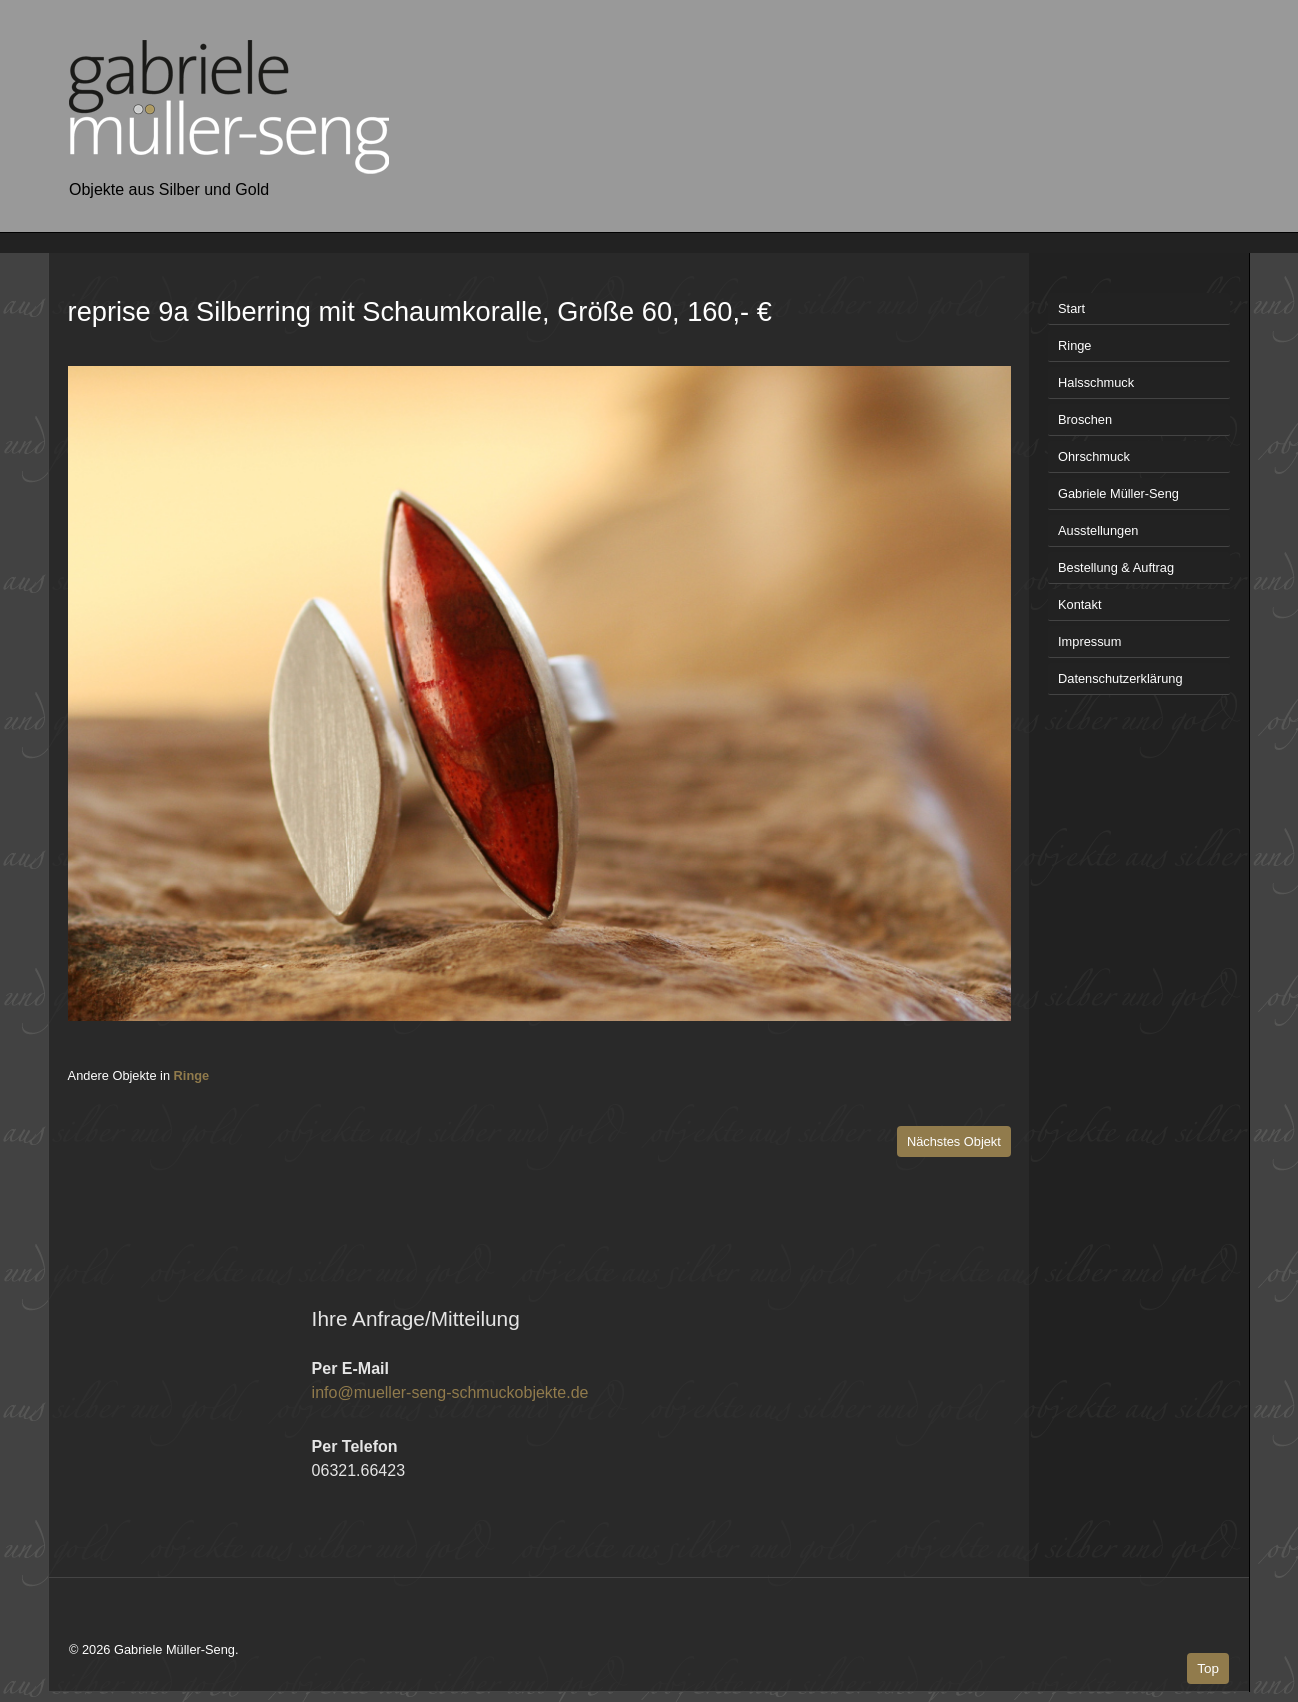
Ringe (192, 1075)
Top (1208, 1668)
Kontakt (1079, 604)
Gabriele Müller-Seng (1118, 493)
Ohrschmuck (1094, 456)
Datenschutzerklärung (1120, 678)
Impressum (1089, 641)
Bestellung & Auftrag (1116, 567)
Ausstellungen (1098, 530)
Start (1071, 308)
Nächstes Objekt (954, 1141)
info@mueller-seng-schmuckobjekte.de (450, 1392)
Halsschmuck (1096, 382)
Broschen (1085, 419)
